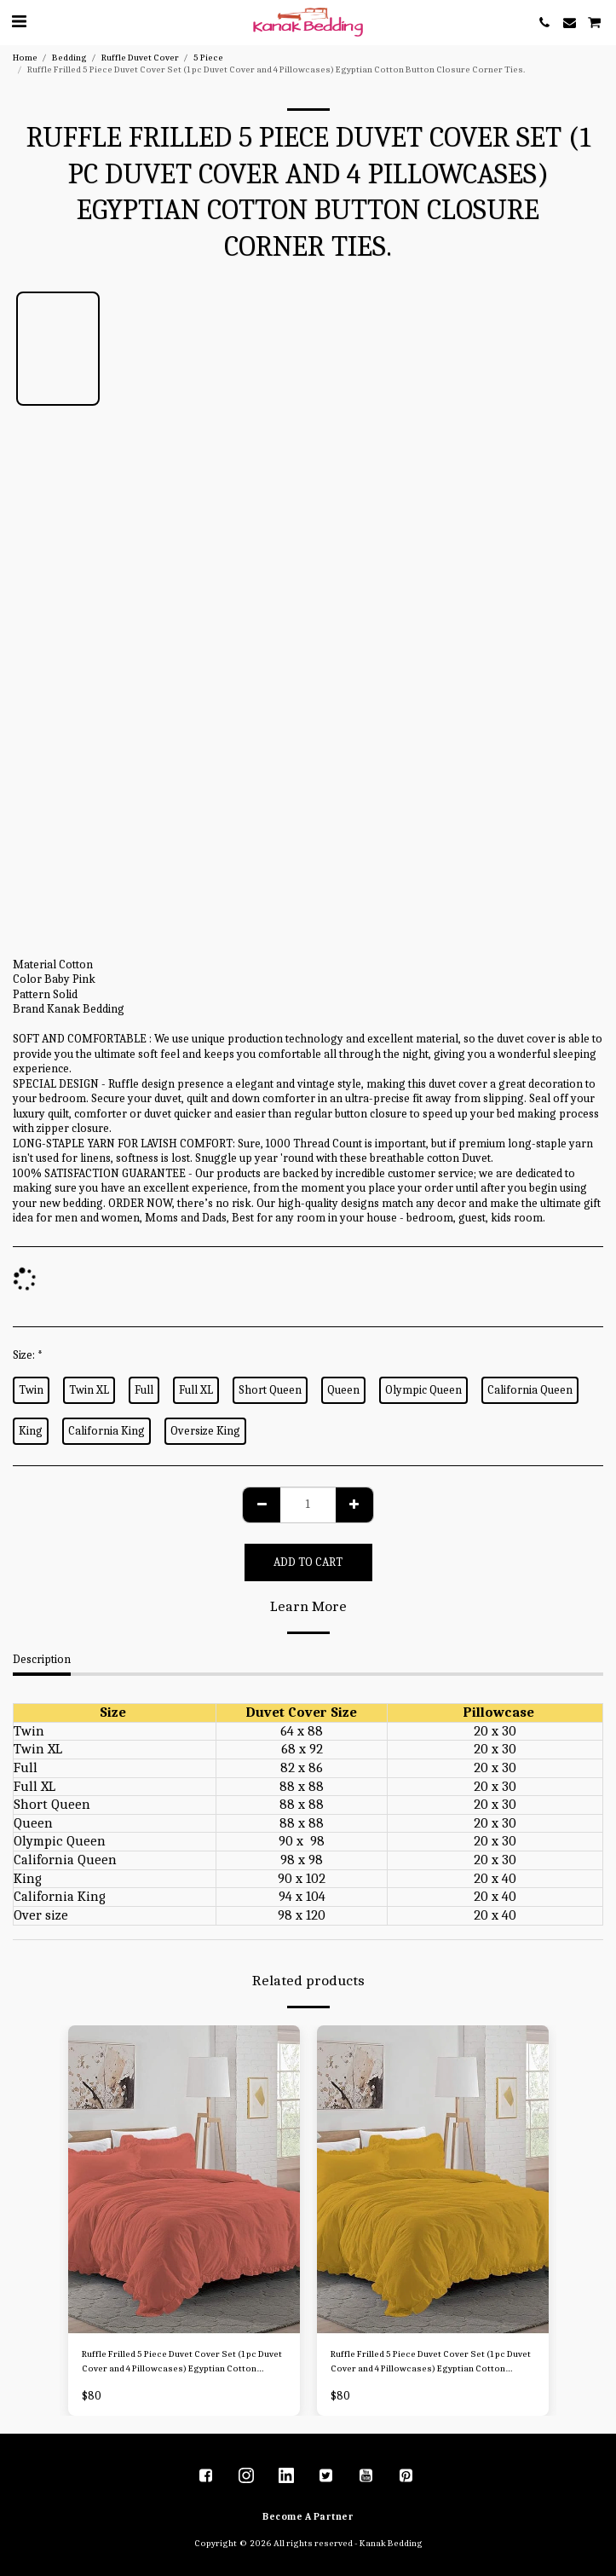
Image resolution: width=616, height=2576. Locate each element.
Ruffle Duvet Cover (140, 57)
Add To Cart (308, 1562)
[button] (18, 22)
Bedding (69, 57)
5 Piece (208, 57)
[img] (184, 2180)
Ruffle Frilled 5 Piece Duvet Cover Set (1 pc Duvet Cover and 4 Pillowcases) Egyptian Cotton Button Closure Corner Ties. (182, 2362)
